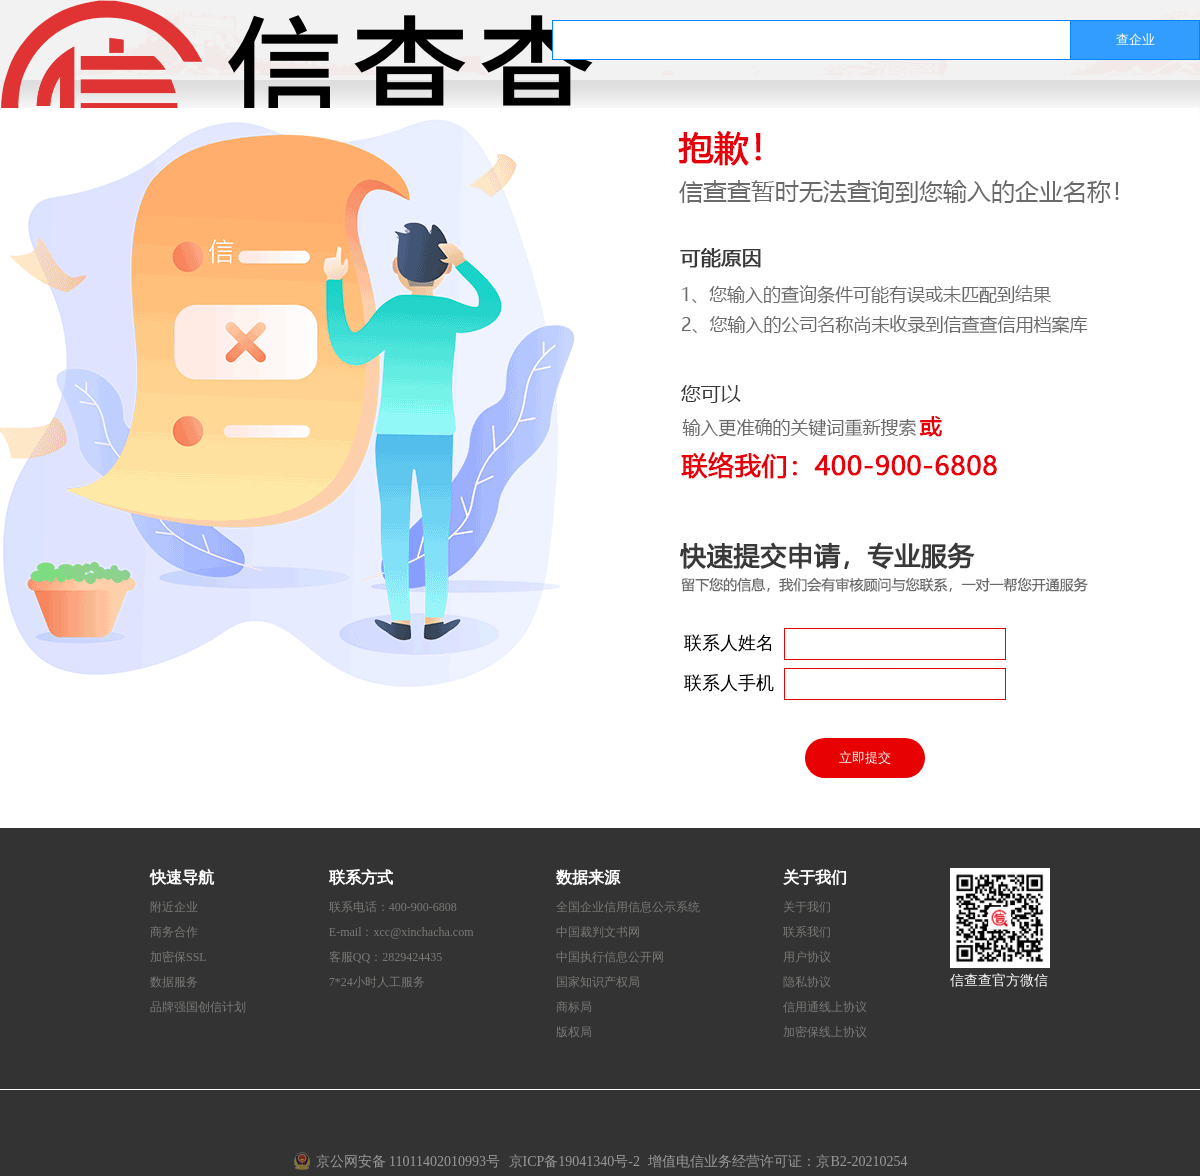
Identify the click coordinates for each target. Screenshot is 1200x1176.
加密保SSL (178, 957)
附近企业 (174, 907)
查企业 (1135, 39)
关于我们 (807, 907)
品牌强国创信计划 (198, 1007)
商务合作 (174, 932)
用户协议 (807, 957)
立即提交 (865, 757)
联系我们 (807, 932)
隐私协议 (807, 982)
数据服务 (174, 982)
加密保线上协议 (825, 1032)
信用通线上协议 (825, 1007)
